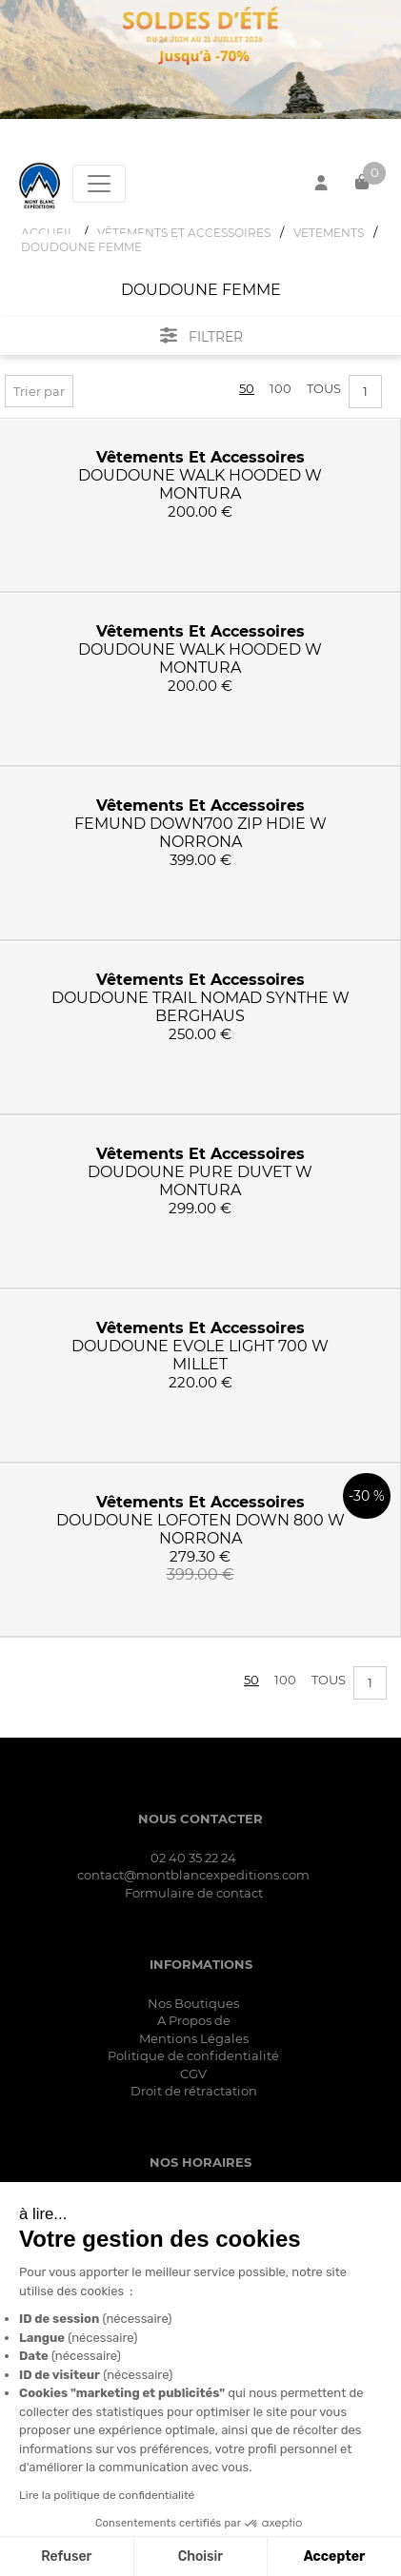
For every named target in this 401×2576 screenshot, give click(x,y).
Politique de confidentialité (193, 2055)
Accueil (47, 233)
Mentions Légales (194, 2038)
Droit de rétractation (193, 2090)
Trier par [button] (39, 391)
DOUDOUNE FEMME (81, 247)
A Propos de (194, 2020)
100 (280, 388)
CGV (193, 2073)
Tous (324, 388)
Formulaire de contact (194, 1892)
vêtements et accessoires (200, 457)
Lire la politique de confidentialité (105, 2495)
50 (246, 388)
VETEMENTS (328, 233)
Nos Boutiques (193, 2003)
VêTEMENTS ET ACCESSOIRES (184, 233)
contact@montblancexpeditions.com (193, 1874)
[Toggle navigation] (99, 184)
